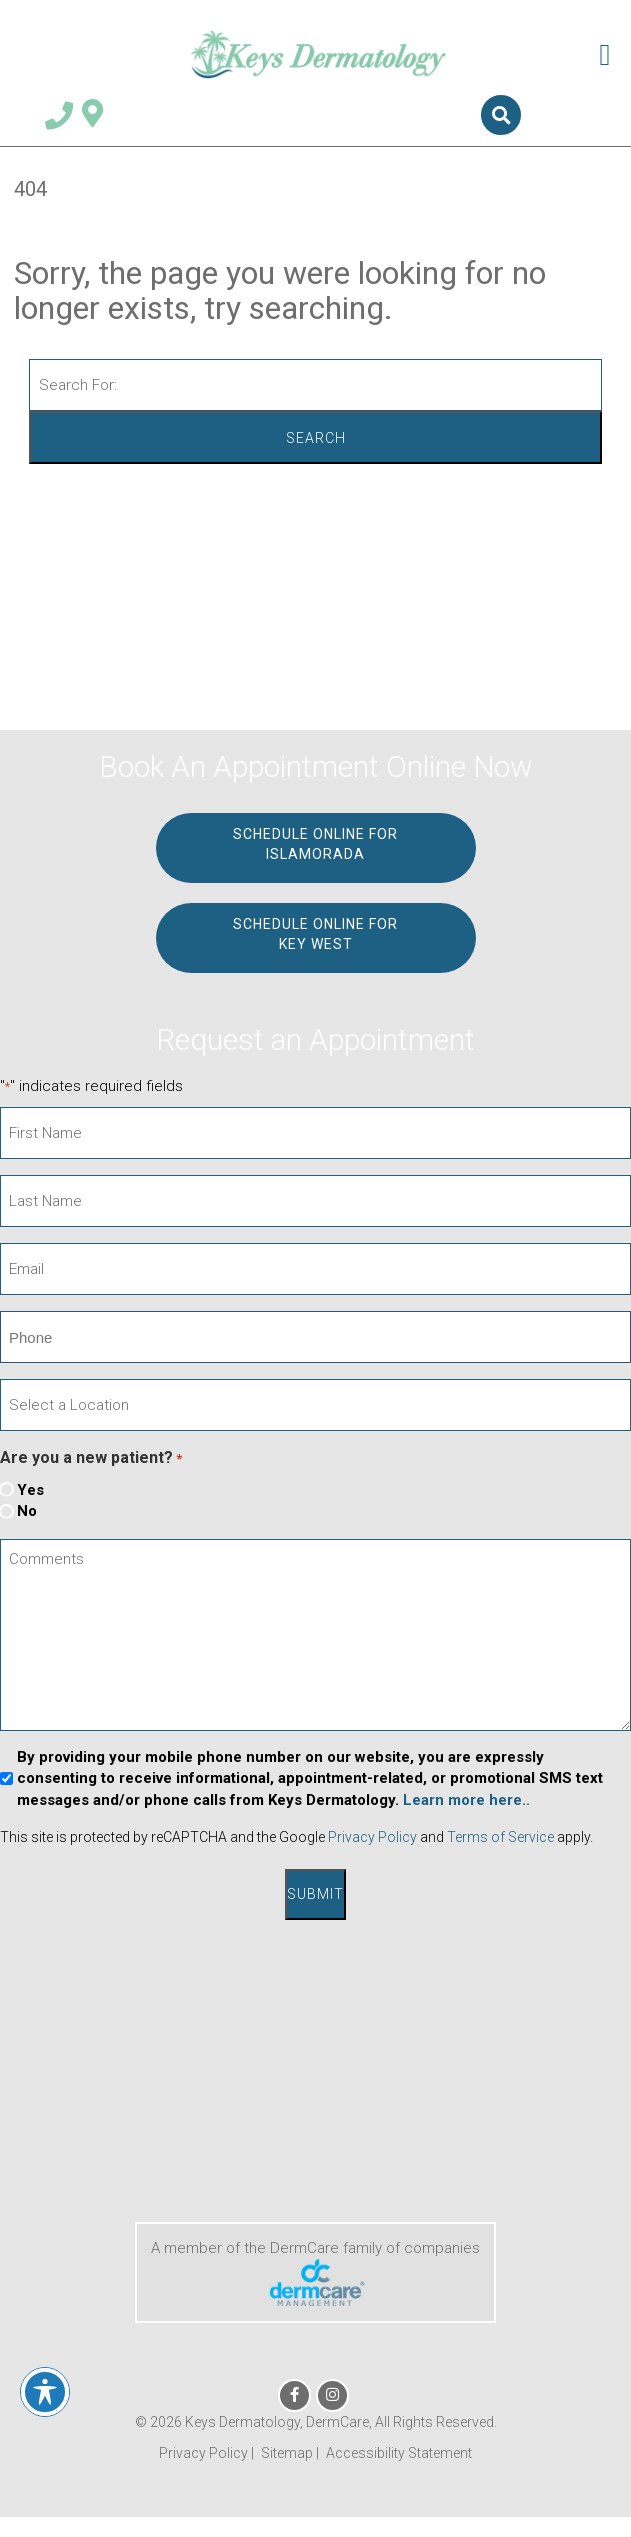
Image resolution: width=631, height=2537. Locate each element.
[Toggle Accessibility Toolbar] (45, 2392)
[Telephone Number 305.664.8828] (59, 119)
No (27, 1511)
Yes (30, 1490)
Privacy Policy (372, 1837)
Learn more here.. (466, 1800)
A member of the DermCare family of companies (315, 2272)
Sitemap (287, 2453)
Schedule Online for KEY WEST (315, 934)
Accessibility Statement (399, 2453)
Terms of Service (500, 1837)
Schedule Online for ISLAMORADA (315, 844)
